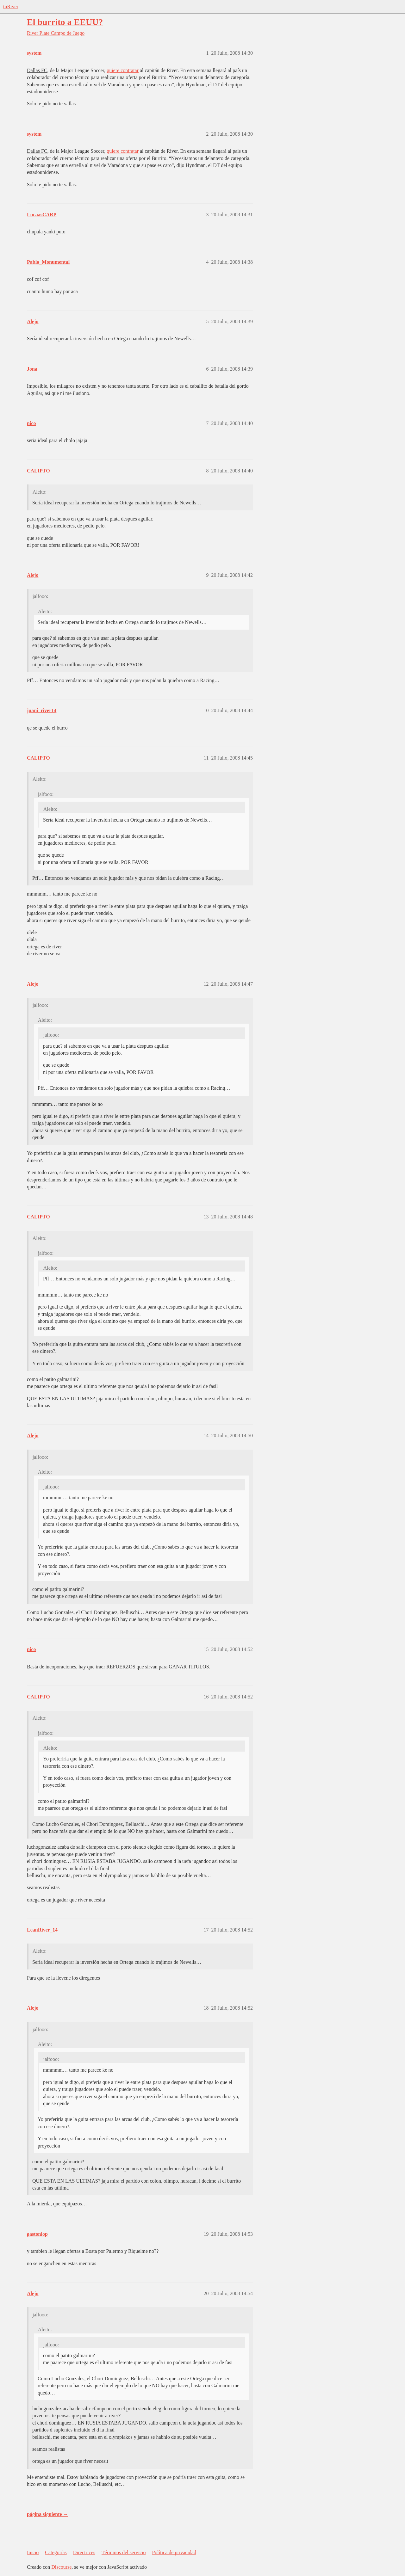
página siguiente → (47, 2514)
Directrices (84, 2552)
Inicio (33, 2552)
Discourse (61, 2567)
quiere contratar (123, 70)
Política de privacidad (174, 2552)
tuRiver (10, 6)
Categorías (55, 2552)
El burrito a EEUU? (65, 22)
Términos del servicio (124, 2552)
